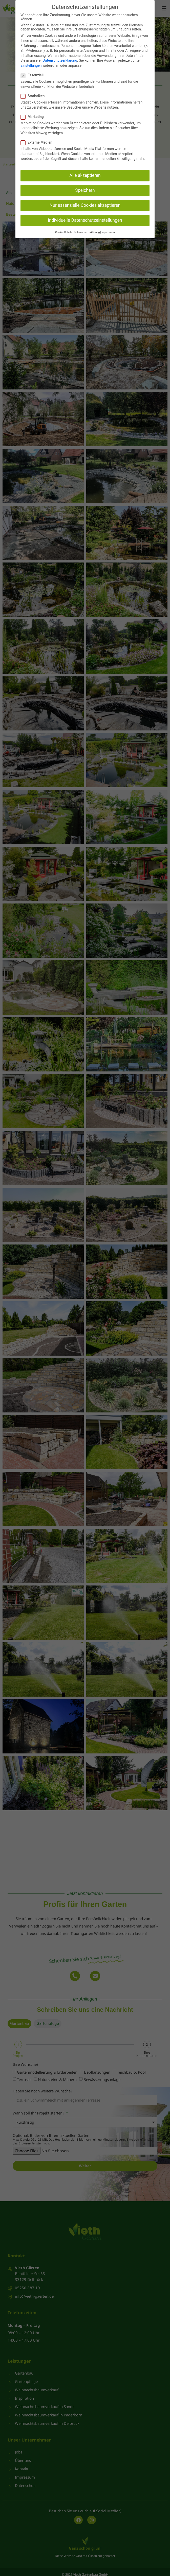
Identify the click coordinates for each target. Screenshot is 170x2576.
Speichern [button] (85, 190)
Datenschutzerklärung (60, 60)
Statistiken (34, 96)
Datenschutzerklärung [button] (87, 232)
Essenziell (33, 75)
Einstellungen (31, 65)
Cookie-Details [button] (63, 232)
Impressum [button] (108, 232)
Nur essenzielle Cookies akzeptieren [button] (85, 205)
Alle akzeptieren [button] (85, 175)
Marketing (33, 117)
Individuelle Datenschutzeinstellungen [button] (85, 220)
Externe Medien (38, 142)
